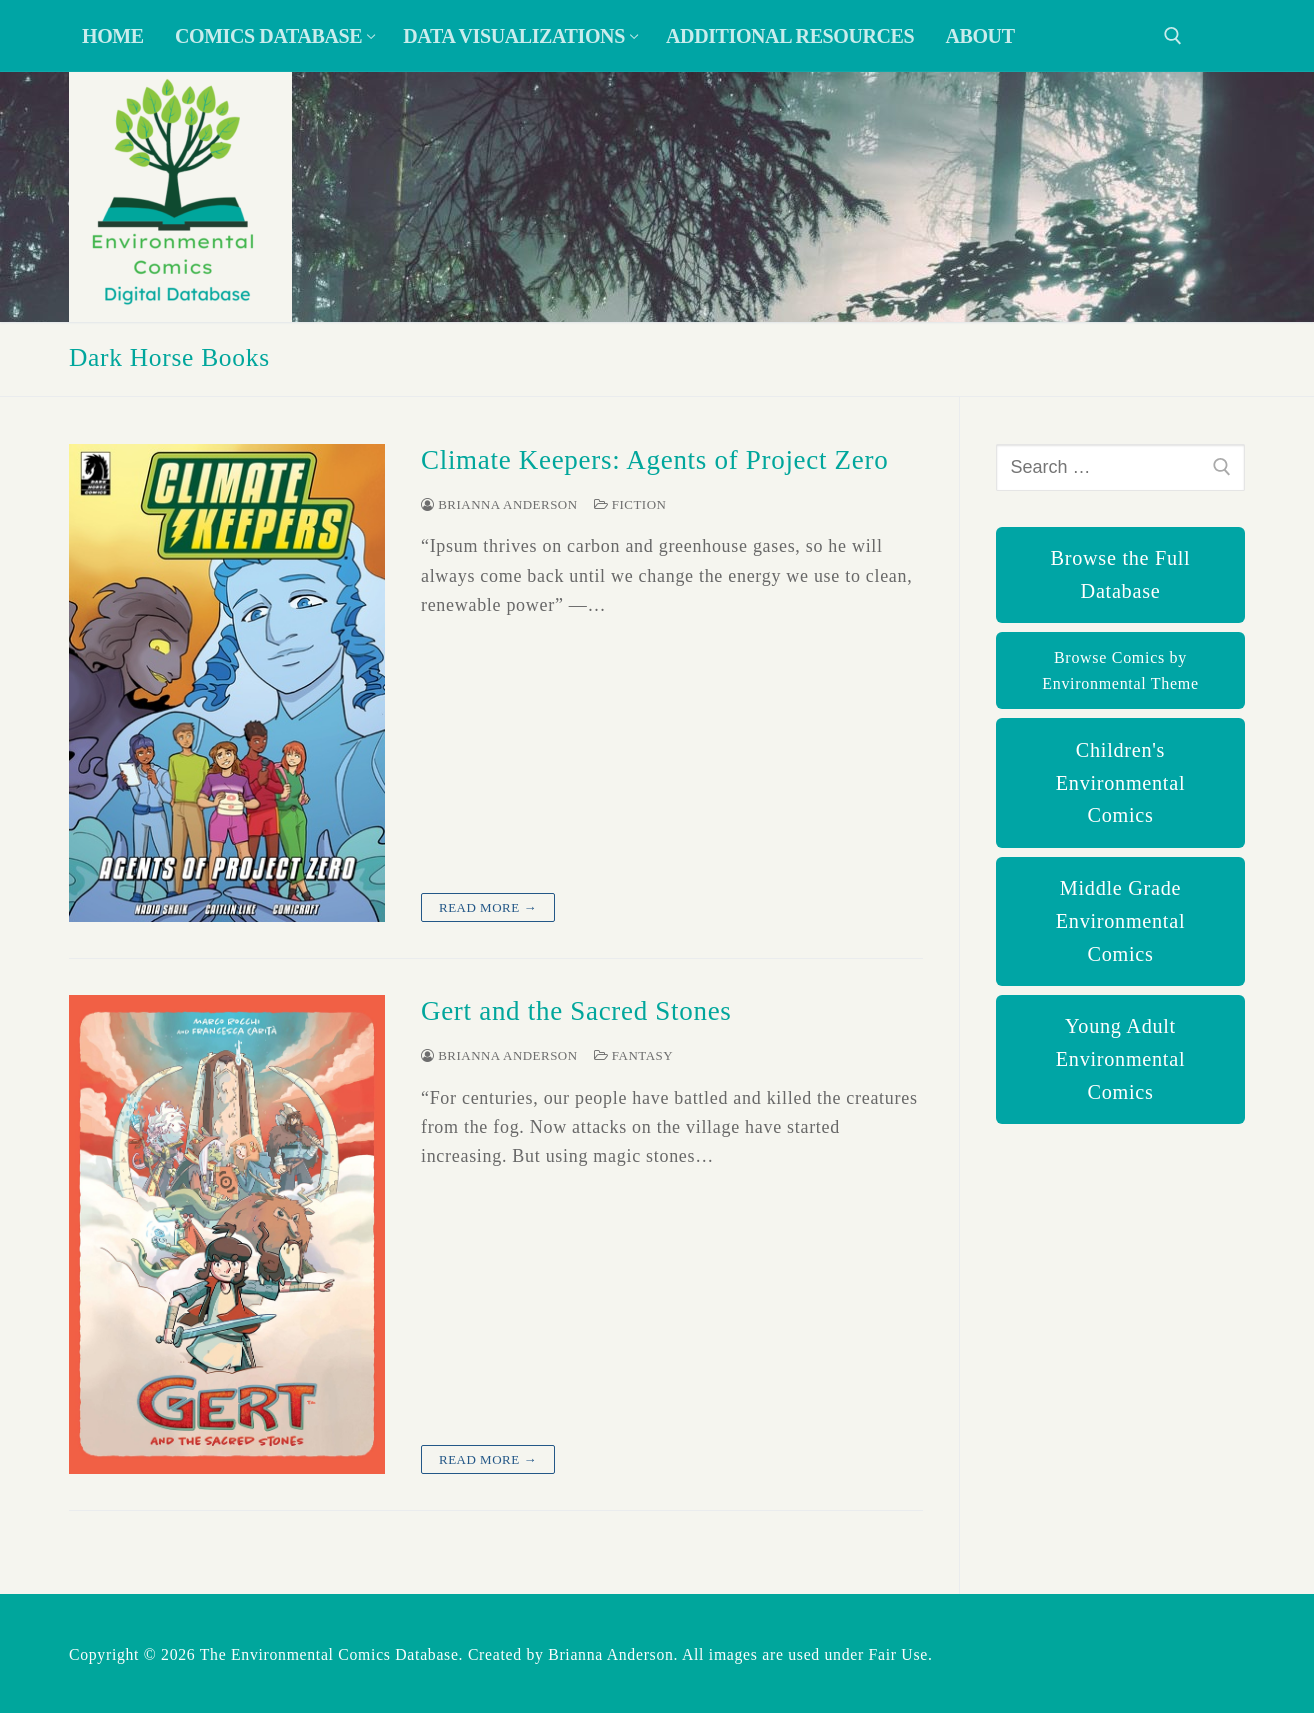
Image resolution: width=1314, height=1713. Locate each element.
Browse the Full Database (1121, 574)
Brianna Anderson (499, 504)
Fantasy (633, 1055)
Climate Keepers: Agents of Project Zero (654, 460)
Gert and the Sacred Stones (576, 1011)
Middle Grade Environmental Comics (1120, 921)
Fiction (630, 504)
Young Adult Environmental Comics (1120, 1059)
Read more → (488, 907)
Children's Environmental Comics (1120, 783)
